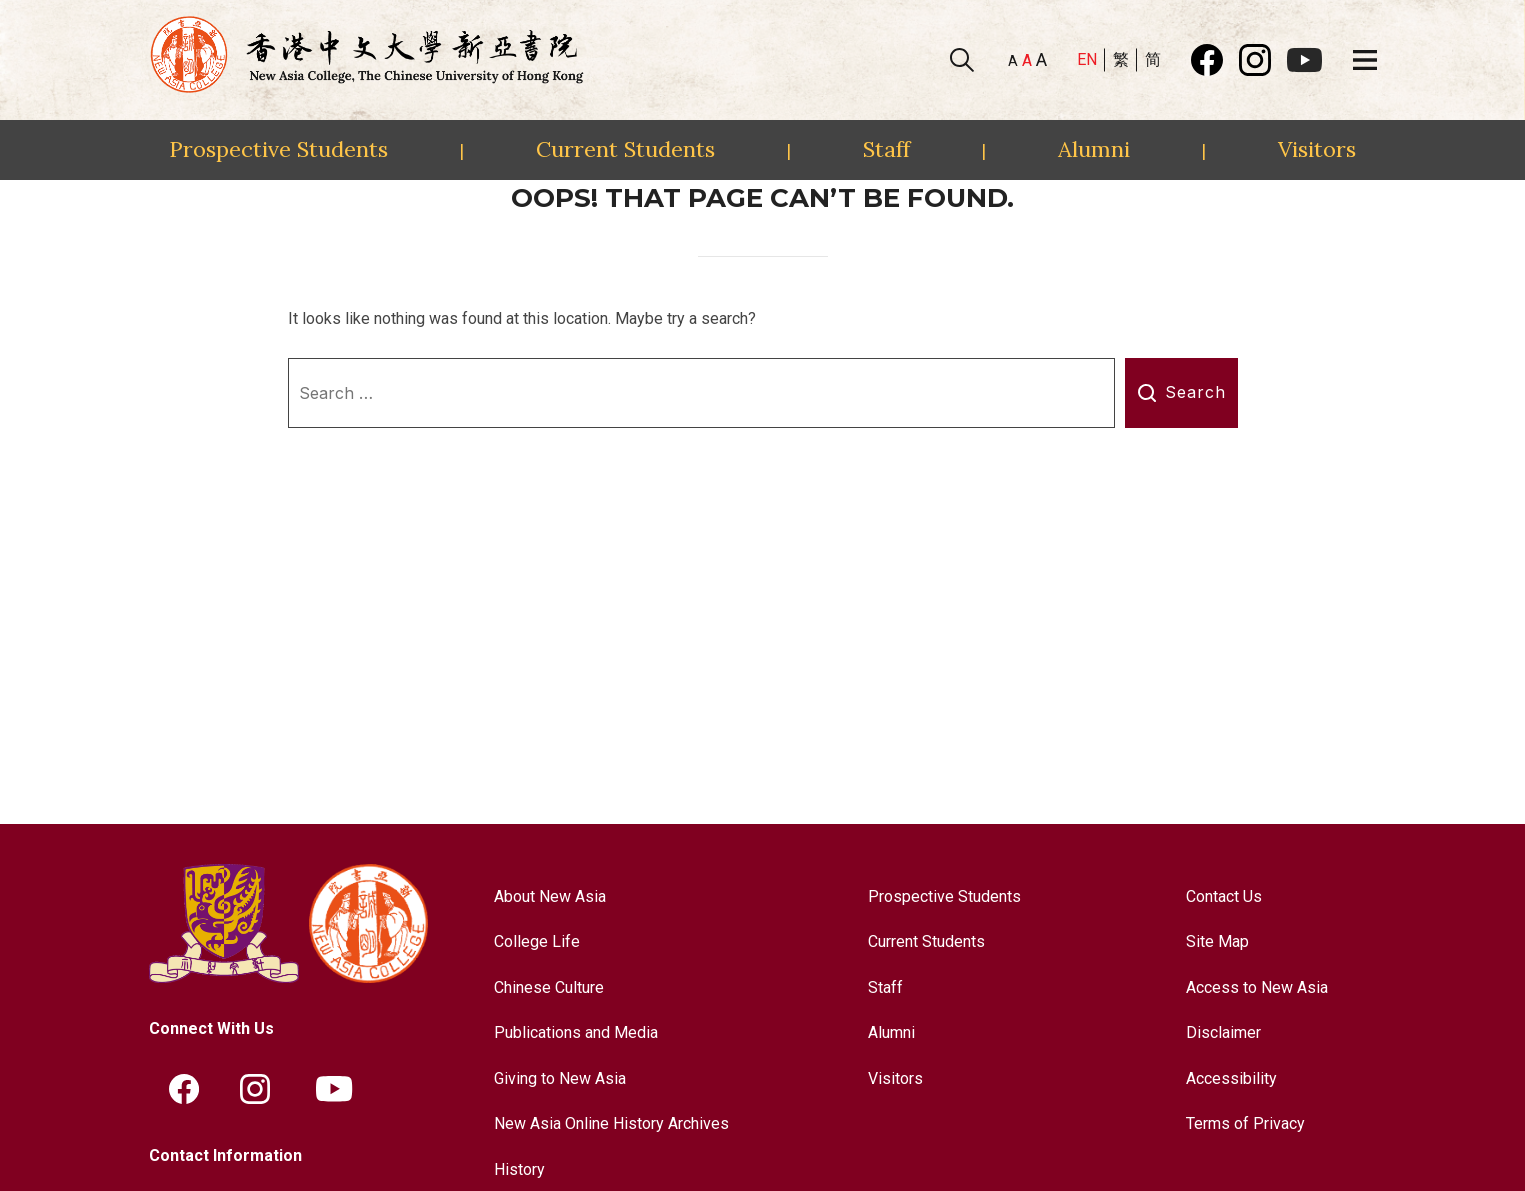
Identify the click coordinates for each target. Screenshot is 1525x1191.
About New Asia (550, 896)
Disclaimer (1223, 1032)
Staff (886, 149)
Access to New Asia (1257, 987)
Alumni (1094, 149)
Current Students (625, 149)
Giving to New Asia (560, 1078)
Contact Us (1224, 896)
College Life (537, 941)
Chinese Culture (549, 987)
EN (1087, 59)
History (519, 1169)
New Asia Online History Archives (611, 1123)
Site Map (1217, 941)
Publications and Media (576, 1032)
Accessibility (1231, 1078)
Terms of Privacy (1245, 1123)
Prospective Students (278, 149)
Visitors (1317, 149)
